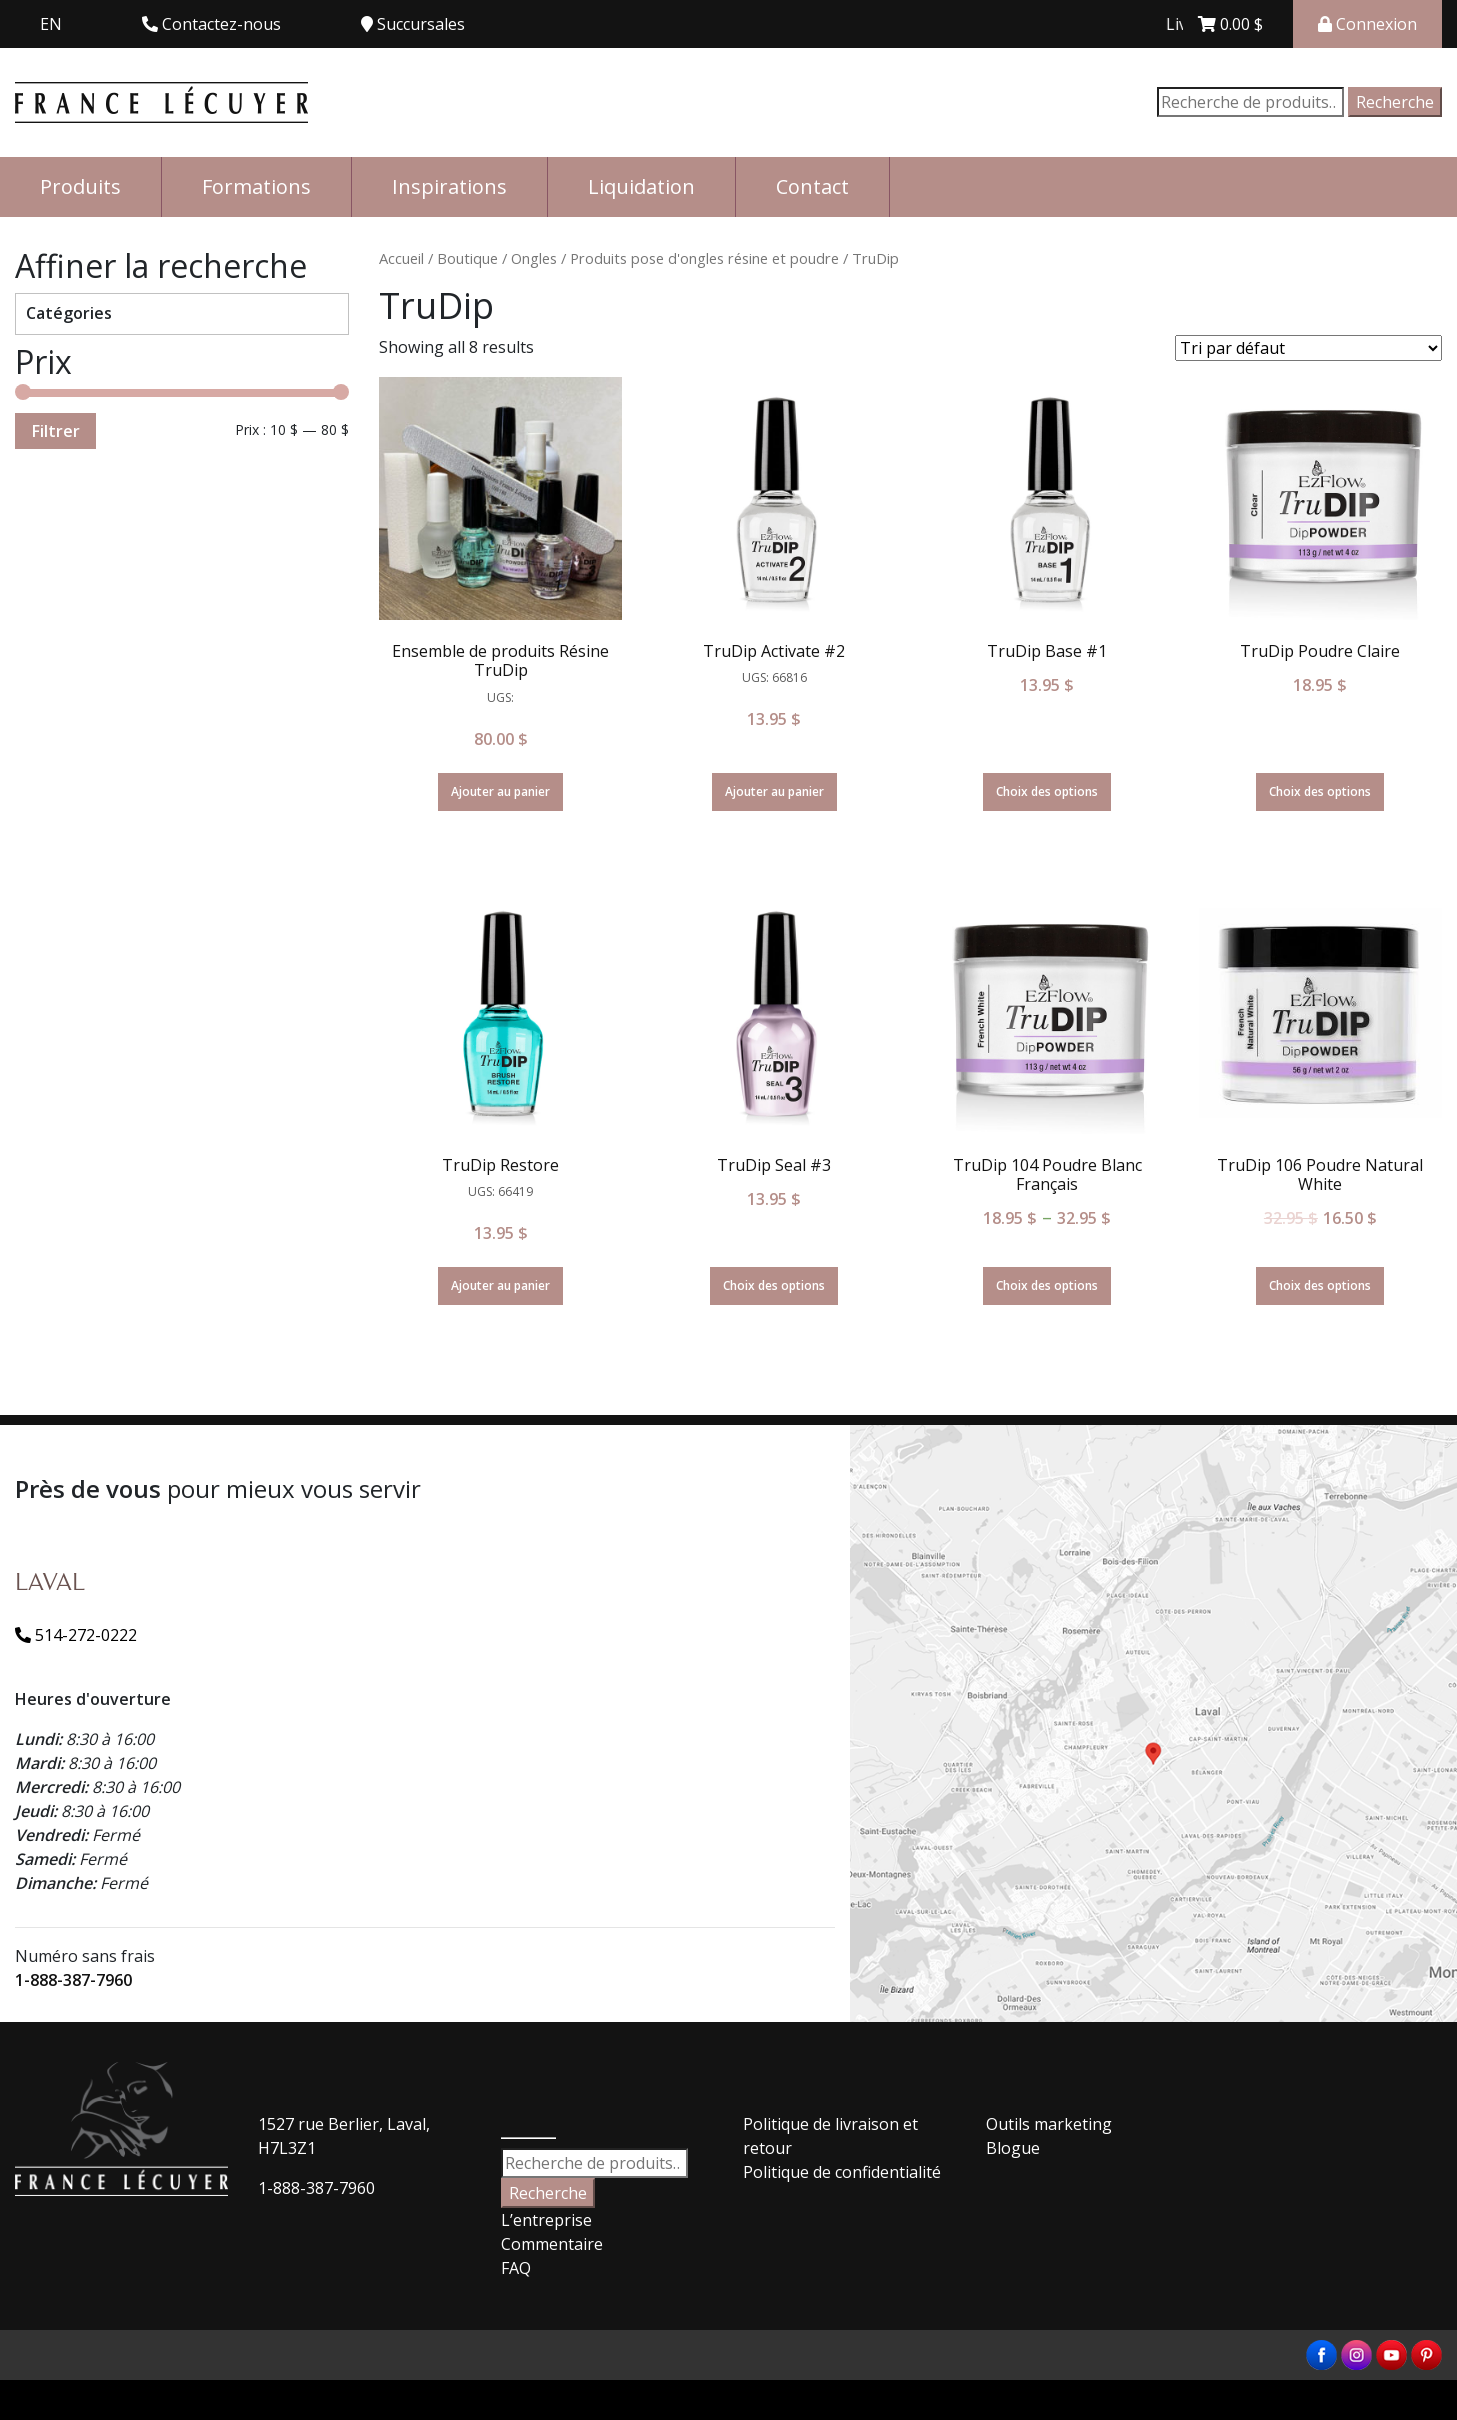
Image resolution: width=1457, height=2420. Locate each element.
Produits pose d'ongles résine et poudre (704, 258)
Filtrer (55, 431)
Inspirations (449, 186)
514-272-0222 (76, 1635)
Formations (256, 186)
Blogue (1013, 2148)
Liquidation (641, 186)
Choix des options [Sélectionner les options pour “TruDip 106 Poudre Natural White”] (1320, 1285)
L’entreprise (546, 2220)
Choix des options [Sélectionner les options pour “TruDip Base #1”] (1047, 791)
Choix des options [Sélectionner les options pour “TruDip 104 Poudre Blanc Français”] (1047, 1285)
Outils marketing (1049, 2124)
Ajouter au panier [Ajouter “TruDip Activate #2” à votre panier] (774, 791)
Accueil (401, 258)
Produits (80, 186)
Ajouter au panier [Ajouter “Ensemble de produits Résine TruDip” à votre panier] (500, 791)
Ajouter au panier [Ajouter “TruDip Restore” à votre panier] (500, 1285)
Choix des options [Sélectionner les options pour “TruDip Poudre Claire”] (1320, 791)
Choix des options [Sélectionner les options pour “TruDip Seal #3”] (774, 1285)
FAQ (516, 2268)
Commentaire (552, 2244)
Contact (812, 186)
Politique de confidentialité (842, 2172)
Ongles (534, 258)
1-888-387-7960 (73, 1980)
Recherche (1395, 102)
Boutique (467, 258)
